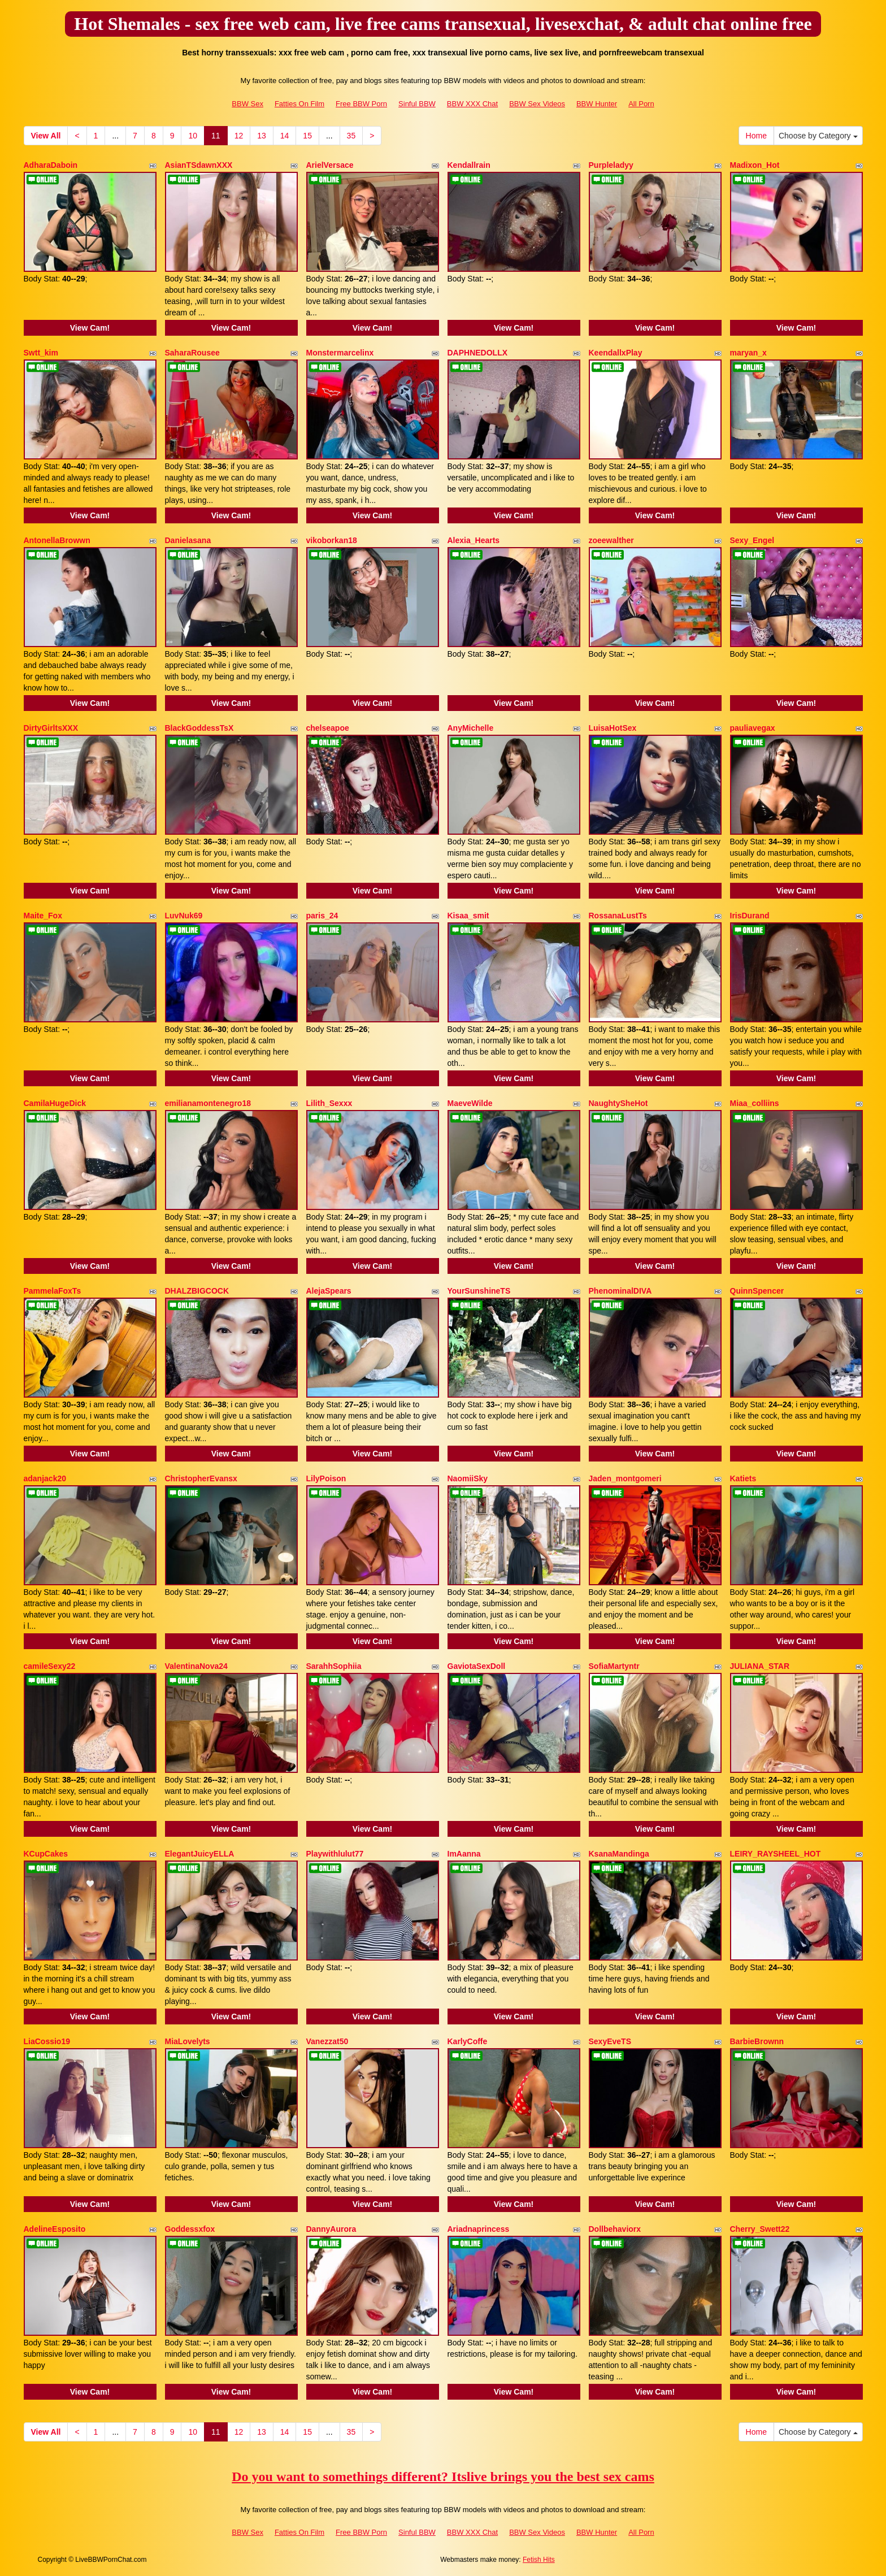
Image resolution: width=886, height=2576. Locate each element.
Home (756, 135)
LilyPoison (326, 1478)
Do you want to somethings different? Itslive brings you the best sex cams (443, 2476)
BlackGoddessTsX (199, 727)
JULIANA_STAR (760, 1666)
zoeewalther (611, 540)
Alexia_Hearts (474, 540)
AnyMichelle (471, 727)
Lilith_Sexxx (329, 1103)
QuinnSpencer (757, 1290)
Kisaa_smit (468, 915)
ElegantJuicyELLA (199, 1853)
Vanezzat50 (327, 2041)
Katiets (743, 1478)
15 (307, 135)
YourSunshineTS (479, 1290)
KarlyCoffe (468, 2041)
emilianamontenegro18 (208, 1103)
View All (46, 135)
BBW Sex (247, 103)
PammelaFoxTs (52, 1290)
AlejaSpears (328, 1290)
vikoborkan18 (331, 540)
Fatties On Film (299, 103)
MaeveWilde (470, 1103)
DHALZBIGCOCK (197, 1290)
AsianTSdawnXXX (199, 165)
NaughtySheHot (618, 1103)
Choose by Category (818, 135)
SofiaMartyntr (614, 1666)
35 (351, 135)
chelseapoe (327, 727)
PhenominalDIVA (620, 1290)
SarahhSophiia (334, 1666)
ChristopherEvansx (201, 1478)
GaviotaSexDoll (477, 1666)
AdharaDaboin (51, 165)
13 (261, 135)
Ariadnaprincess (479, 2229)
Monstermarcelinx (340, 352)
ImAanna (464, 1853)
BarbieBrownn (757, 2041)
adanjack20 (45, 1478)
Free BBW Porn (361, 103)
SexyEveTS (610, 2041)
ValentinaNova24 (196, 1666)
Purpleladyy (611, 165)
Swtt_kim (41, 352)
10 (192, 135)
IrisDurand (750, 915)
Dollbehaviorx (615, 2229)
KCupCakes (46, 1853)
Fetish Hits (539, 2560)
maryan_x (748, 352)
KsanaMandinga (619, 1853)
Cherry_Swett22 (760, 2229)
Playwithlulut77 (335, 1853)
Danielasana (188, 540)
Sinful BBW (417, 103)
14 (284, 135)
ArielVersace (330, 165)
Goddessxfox (190, 2229)
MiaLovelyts (187, 2041)
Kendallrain (469, 165)
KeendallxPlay (615, 352)
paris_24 (322, 915)
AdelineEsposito (55, 2229)
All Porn (641, 103)
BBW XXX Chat (472, 103)
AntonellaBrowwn (57, 540)
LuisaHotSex (613, 727)
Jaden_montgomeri (625, 1478)
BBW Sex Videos (537, 103)
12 (239, 135)
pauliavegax (752, 727)
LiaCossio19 (47, 2041)
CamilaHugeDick (55, 1103)
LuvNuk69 (184, 915)
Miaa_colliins (754, 1103)
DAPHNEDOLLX (478, 352)
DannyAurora (331, 2229)
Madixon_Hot (755, 165)
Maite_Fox (43, 915)
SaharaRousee (192, 352)
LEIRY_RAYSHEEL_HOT (775, 1853)
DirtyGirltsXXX (51, 727)
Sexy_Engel (752, 540)
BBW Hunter (596, 103)
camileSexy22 (50, 1666)
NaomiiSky (468, 1478)
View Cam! (90, 327)
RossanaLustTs (618, 915)
